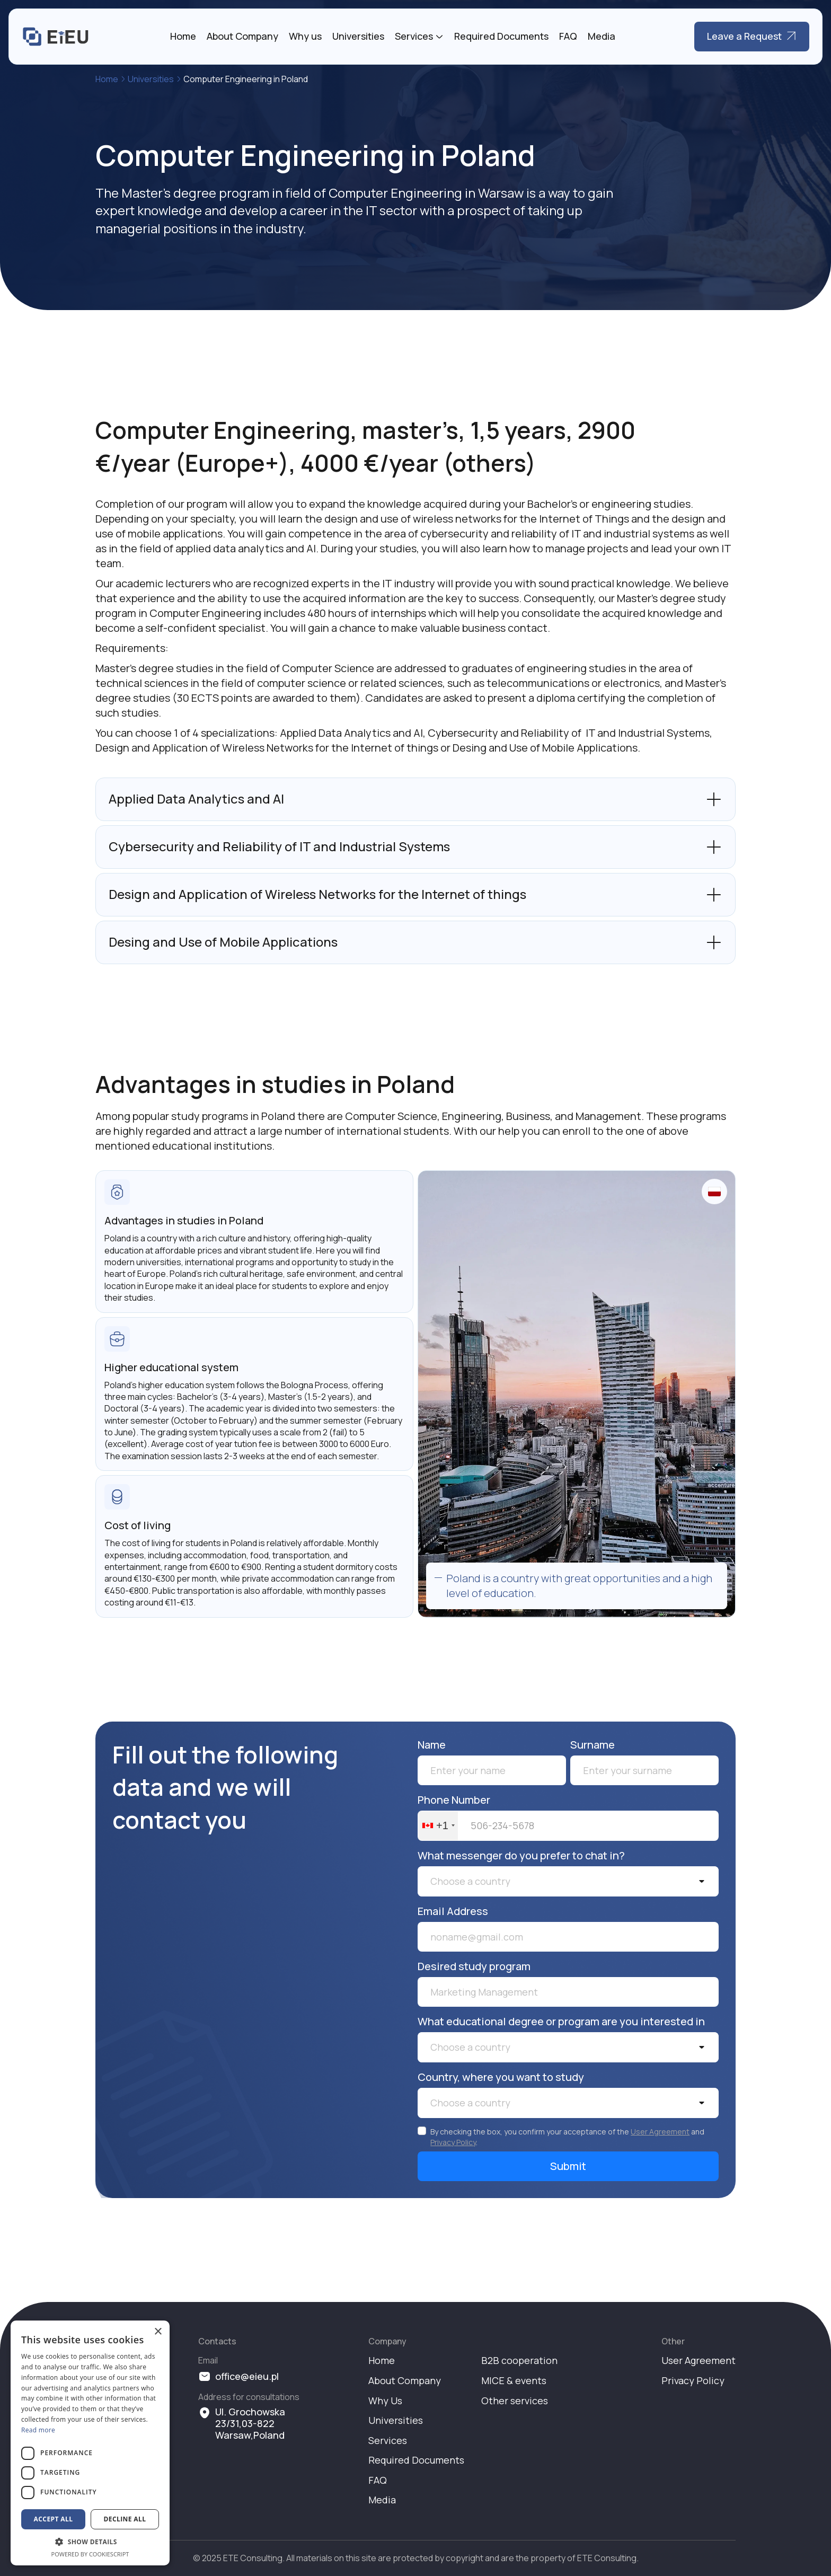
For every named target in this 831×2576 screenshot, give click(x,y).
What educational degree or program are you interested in (561, 2021)
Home (183, 36)
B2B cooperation (519, 2361)
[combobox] (438, 1825)
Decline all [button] (125, 2519)
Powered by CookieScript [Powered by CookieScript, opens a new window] (90, 2554)
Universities (358, 36)
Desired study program (474, 1966)
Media (601, 36)
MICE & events (513, 2381)
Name (432, 1745)
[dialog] (90, 2443)
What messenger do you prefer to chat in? (521, 1855)
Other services (514, 2401)
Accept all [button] (53, 2519)
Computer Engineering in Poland (245, 79)
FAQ (568, 36)
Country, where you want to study (501, 2077)
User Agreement (660, 2132)
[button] (568, 1881)
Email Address (453, 1911)
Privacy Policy (453, 2142)
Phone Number (454, 1800)
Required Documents (501, 36)
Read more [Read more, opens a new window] (38, 2429)
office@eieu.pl (247, 2377)
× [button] (158, 2332)
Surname (592, 1745)
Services (414, 36)
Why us (305, 36)
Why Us (385, 2401)
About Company (242, 36)
